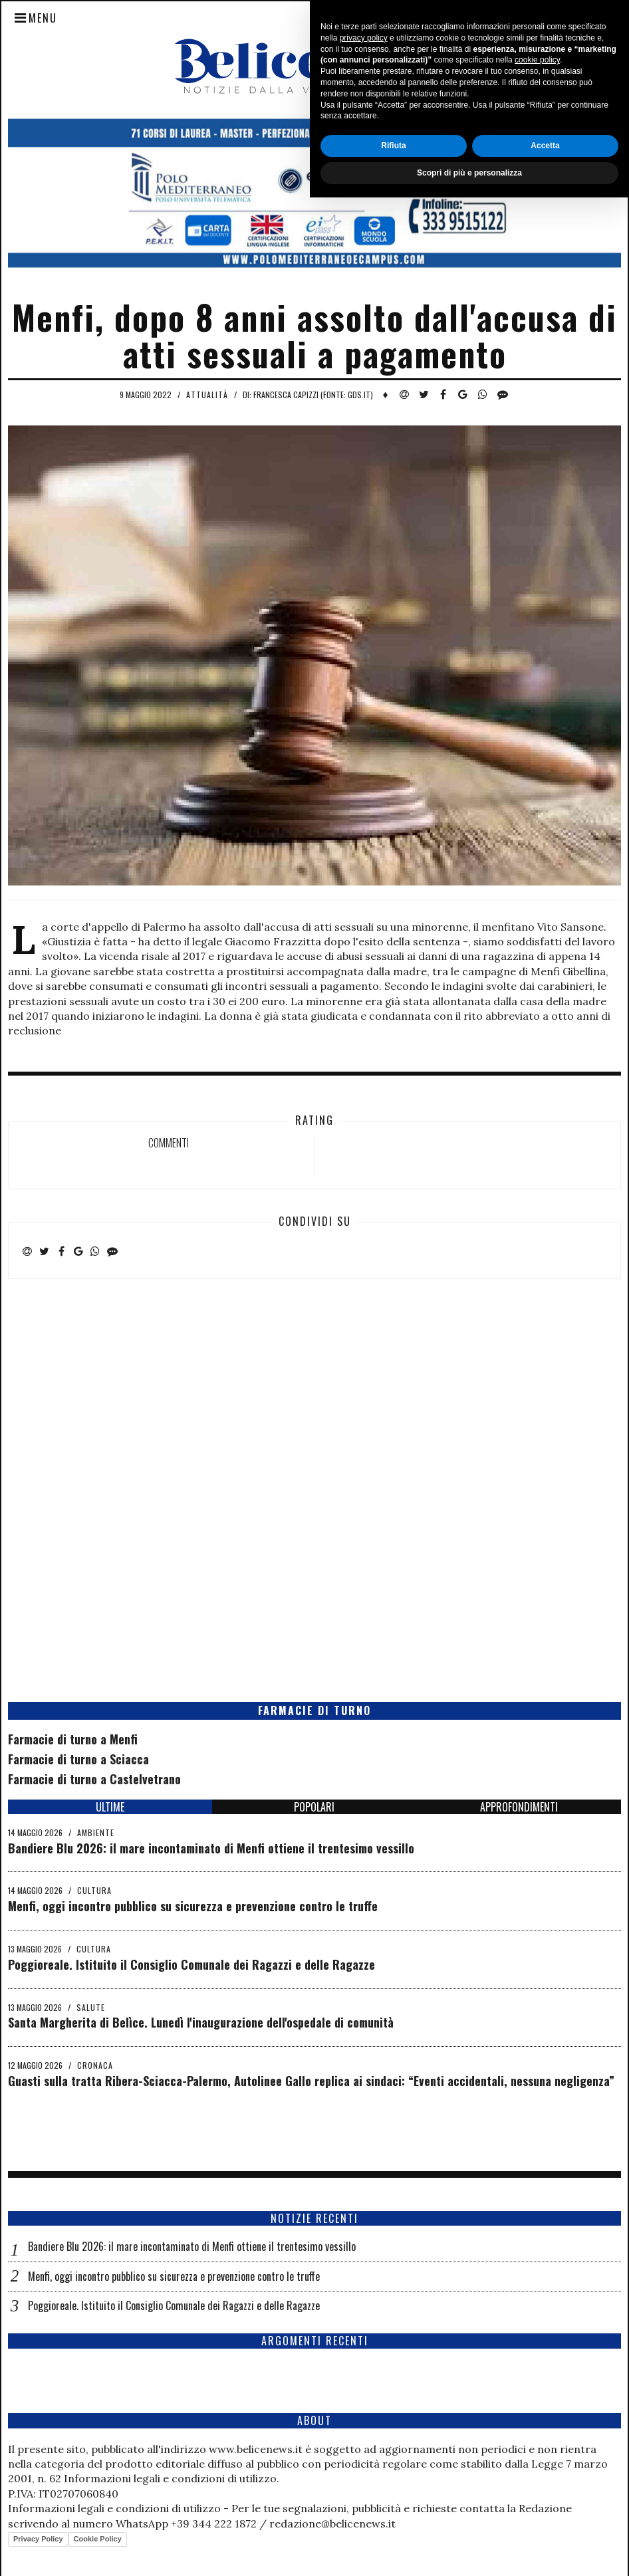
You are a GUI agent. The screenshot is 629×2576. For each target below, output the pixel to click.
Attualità (207, 394)
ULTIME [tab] (110, 1807)
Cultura (94, 1890)
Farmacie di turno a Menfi (73, 1739)
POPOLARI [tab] (314, 1807)
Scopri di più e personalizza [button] (469, 2551)
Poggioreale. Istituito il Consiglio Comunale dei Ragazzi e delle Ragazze (191, 1964)
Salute (90, 2007)
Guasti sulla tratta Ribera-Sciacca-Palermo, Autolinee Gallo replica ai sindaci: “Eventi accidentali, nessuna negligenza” (311, 2080)
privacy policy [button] (364, 2416)
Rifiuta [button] (393, 2524)
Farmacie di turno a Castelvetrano (94, 1779)
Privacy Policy (38, 2539)
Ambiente (95, 1832)
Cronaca (95, 2065)
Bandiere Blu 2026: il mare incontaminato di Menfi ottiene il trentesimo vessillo (211, 1848)
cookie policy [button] (537, 2439)
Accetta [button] (545, 2524)
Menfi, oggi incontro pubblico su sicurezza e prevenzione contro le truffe (193, 1906)
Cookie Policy (98, 2539)
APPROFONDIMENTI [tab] (519, 1807)
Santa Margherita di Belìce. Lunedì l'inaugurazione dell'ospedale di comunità (201, 2022)
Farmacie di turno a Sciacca (78, 1759)
